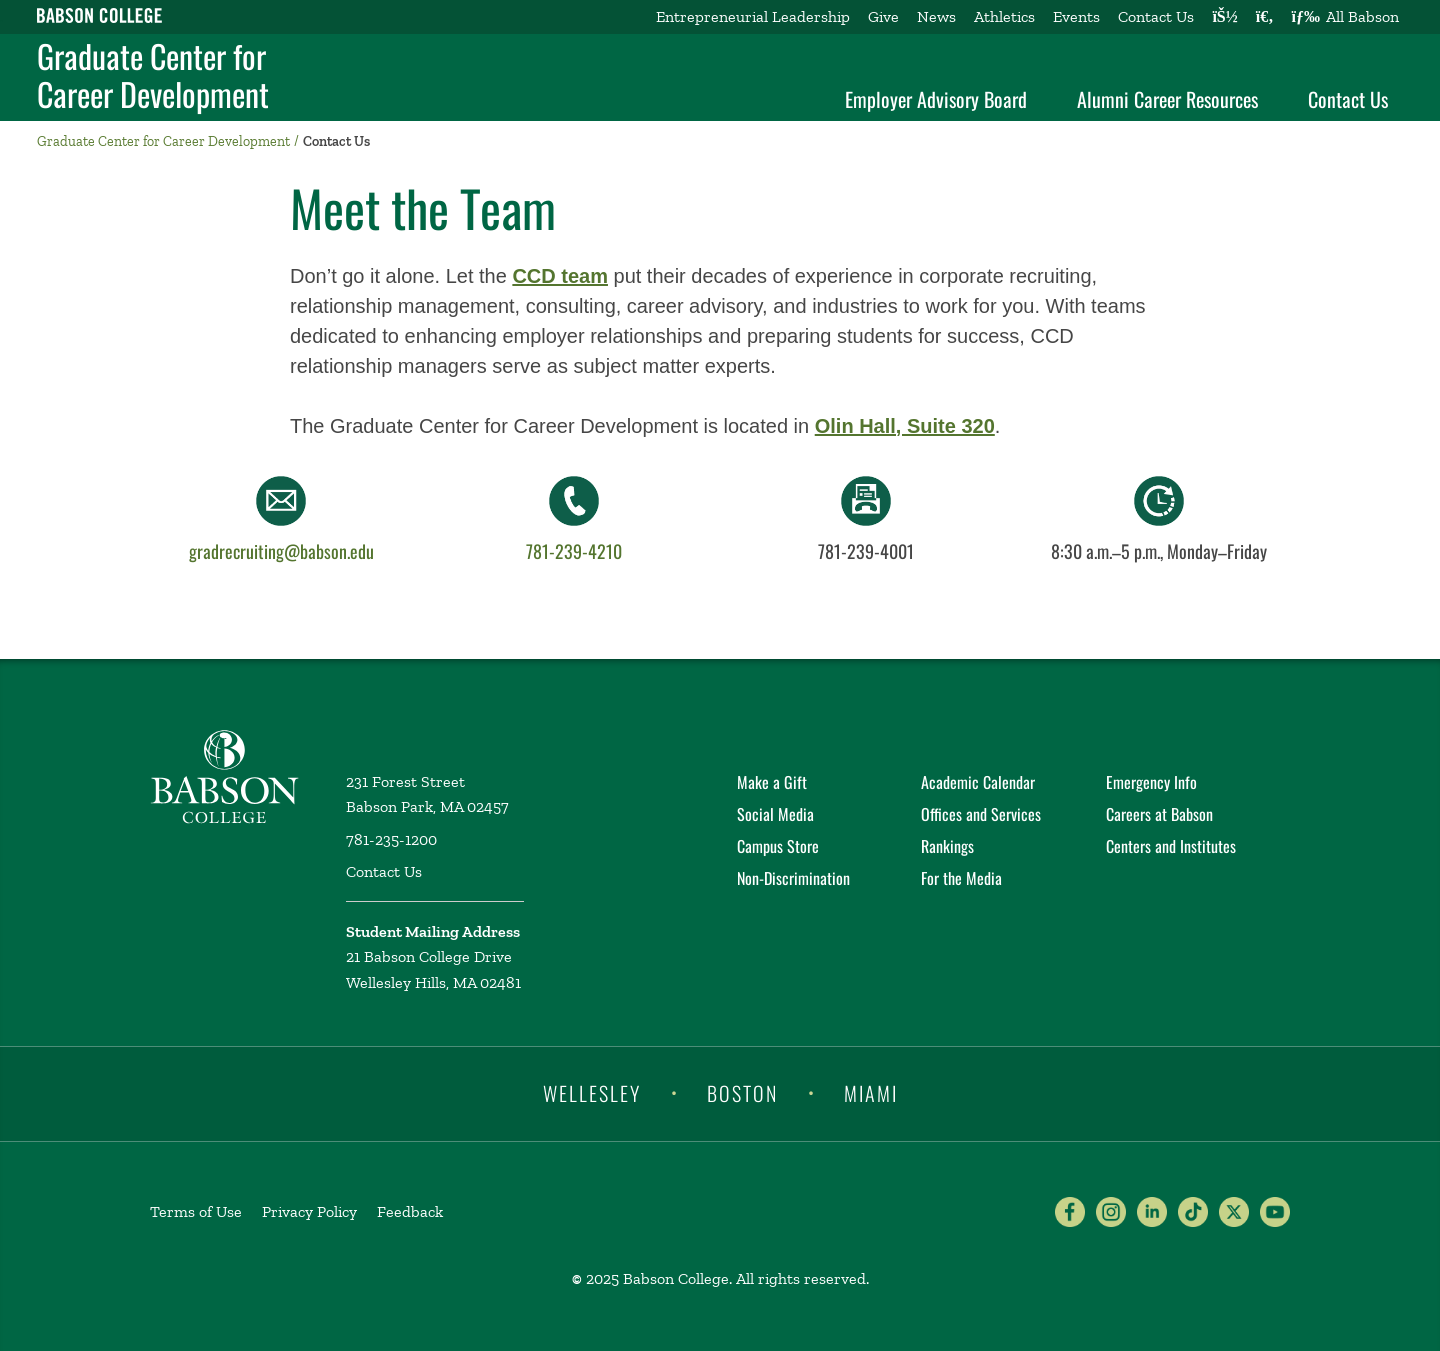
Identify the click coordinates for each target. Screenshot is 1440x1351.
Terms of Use (196, 1211)
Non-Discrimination (793, 878)
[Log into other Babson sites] (1224, 17)
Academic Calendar (978, 782)
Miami (871, 1092)
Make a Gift (772, 782)
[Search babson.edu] (1265, 17)
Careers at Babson (1159, 814)
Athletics (1004, 16)
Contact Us (1156, 16)
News (936, 16)
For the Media (961, 878)
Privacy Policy (309, 1211)
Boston (742, 1092)
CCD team (560, 276)
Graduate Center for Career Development (153, 75)
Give (883, 16)
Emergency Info (1151, 782)
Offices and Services (981, 814)
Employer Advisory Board (936, 99)
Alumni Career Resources (1167, 99)
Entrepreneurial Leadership (753, 16)
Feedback (410, 1211)
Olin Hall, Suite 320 (905, 426)
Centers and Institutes (1171, 846)
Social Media (775, 814)
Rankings (947, 846)
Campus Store (778, 846)
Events (1076, 16)
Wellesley (592, 1092)
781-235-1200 (391, 839)
